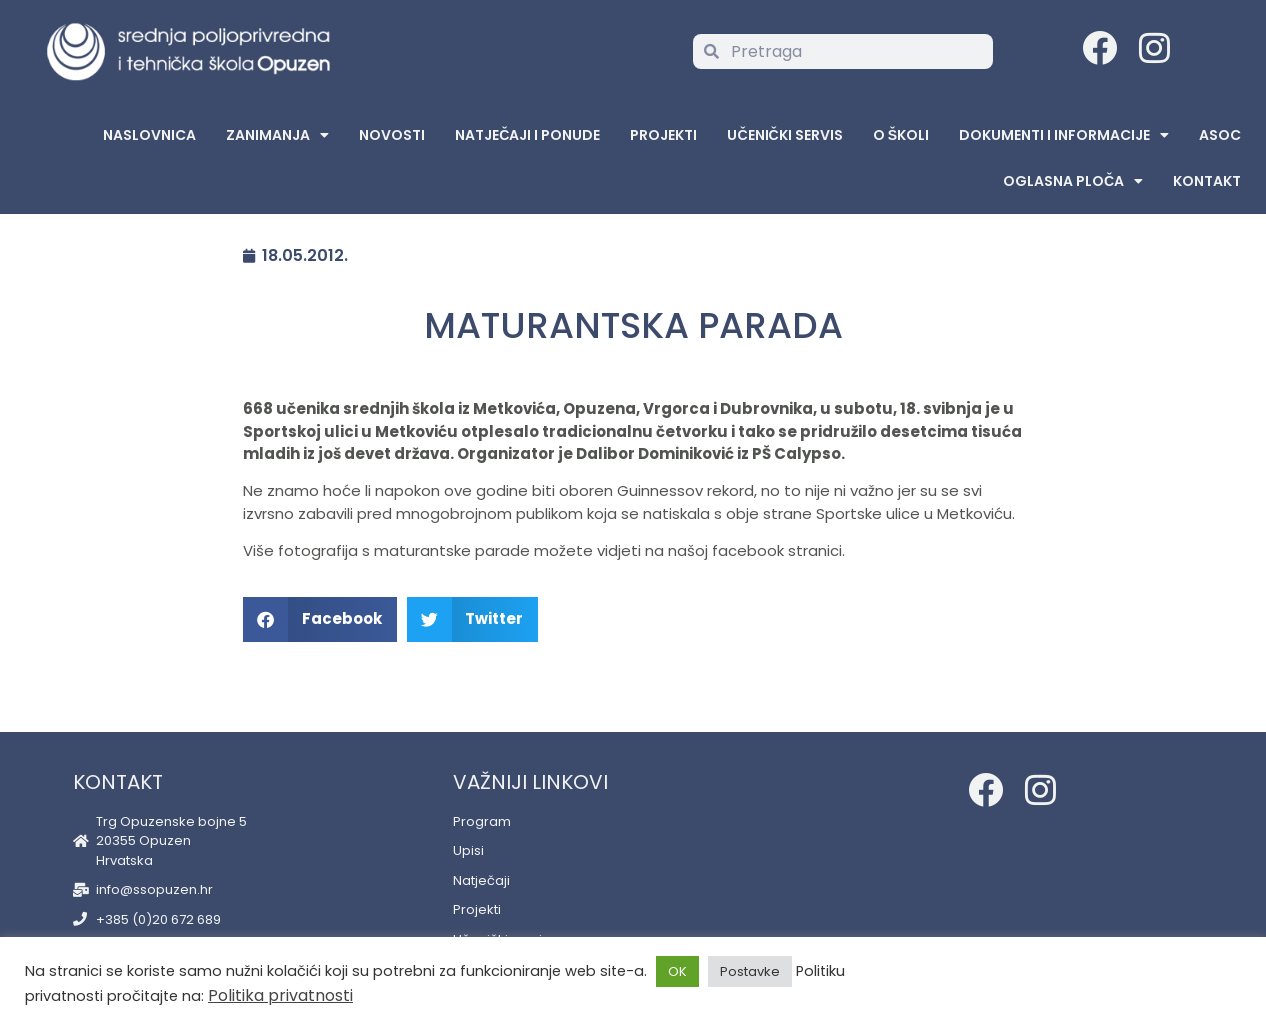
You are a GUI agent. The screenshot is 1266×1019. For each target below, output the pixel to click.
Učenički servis (784, 135)
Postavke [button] (750, 971)
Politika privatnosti (280, 995)
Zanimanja (277, 135)
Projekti (663, 135)
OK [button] (677, 971)
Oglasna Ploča (1073, 181)
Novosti (392, 135)
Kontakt (1207, 181)
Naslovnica (149, 135)
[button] (320, 619)
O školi (901, 135)
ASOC (1220, 135)
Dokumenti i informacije (1064, 135)
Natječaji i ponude (527, 135)
